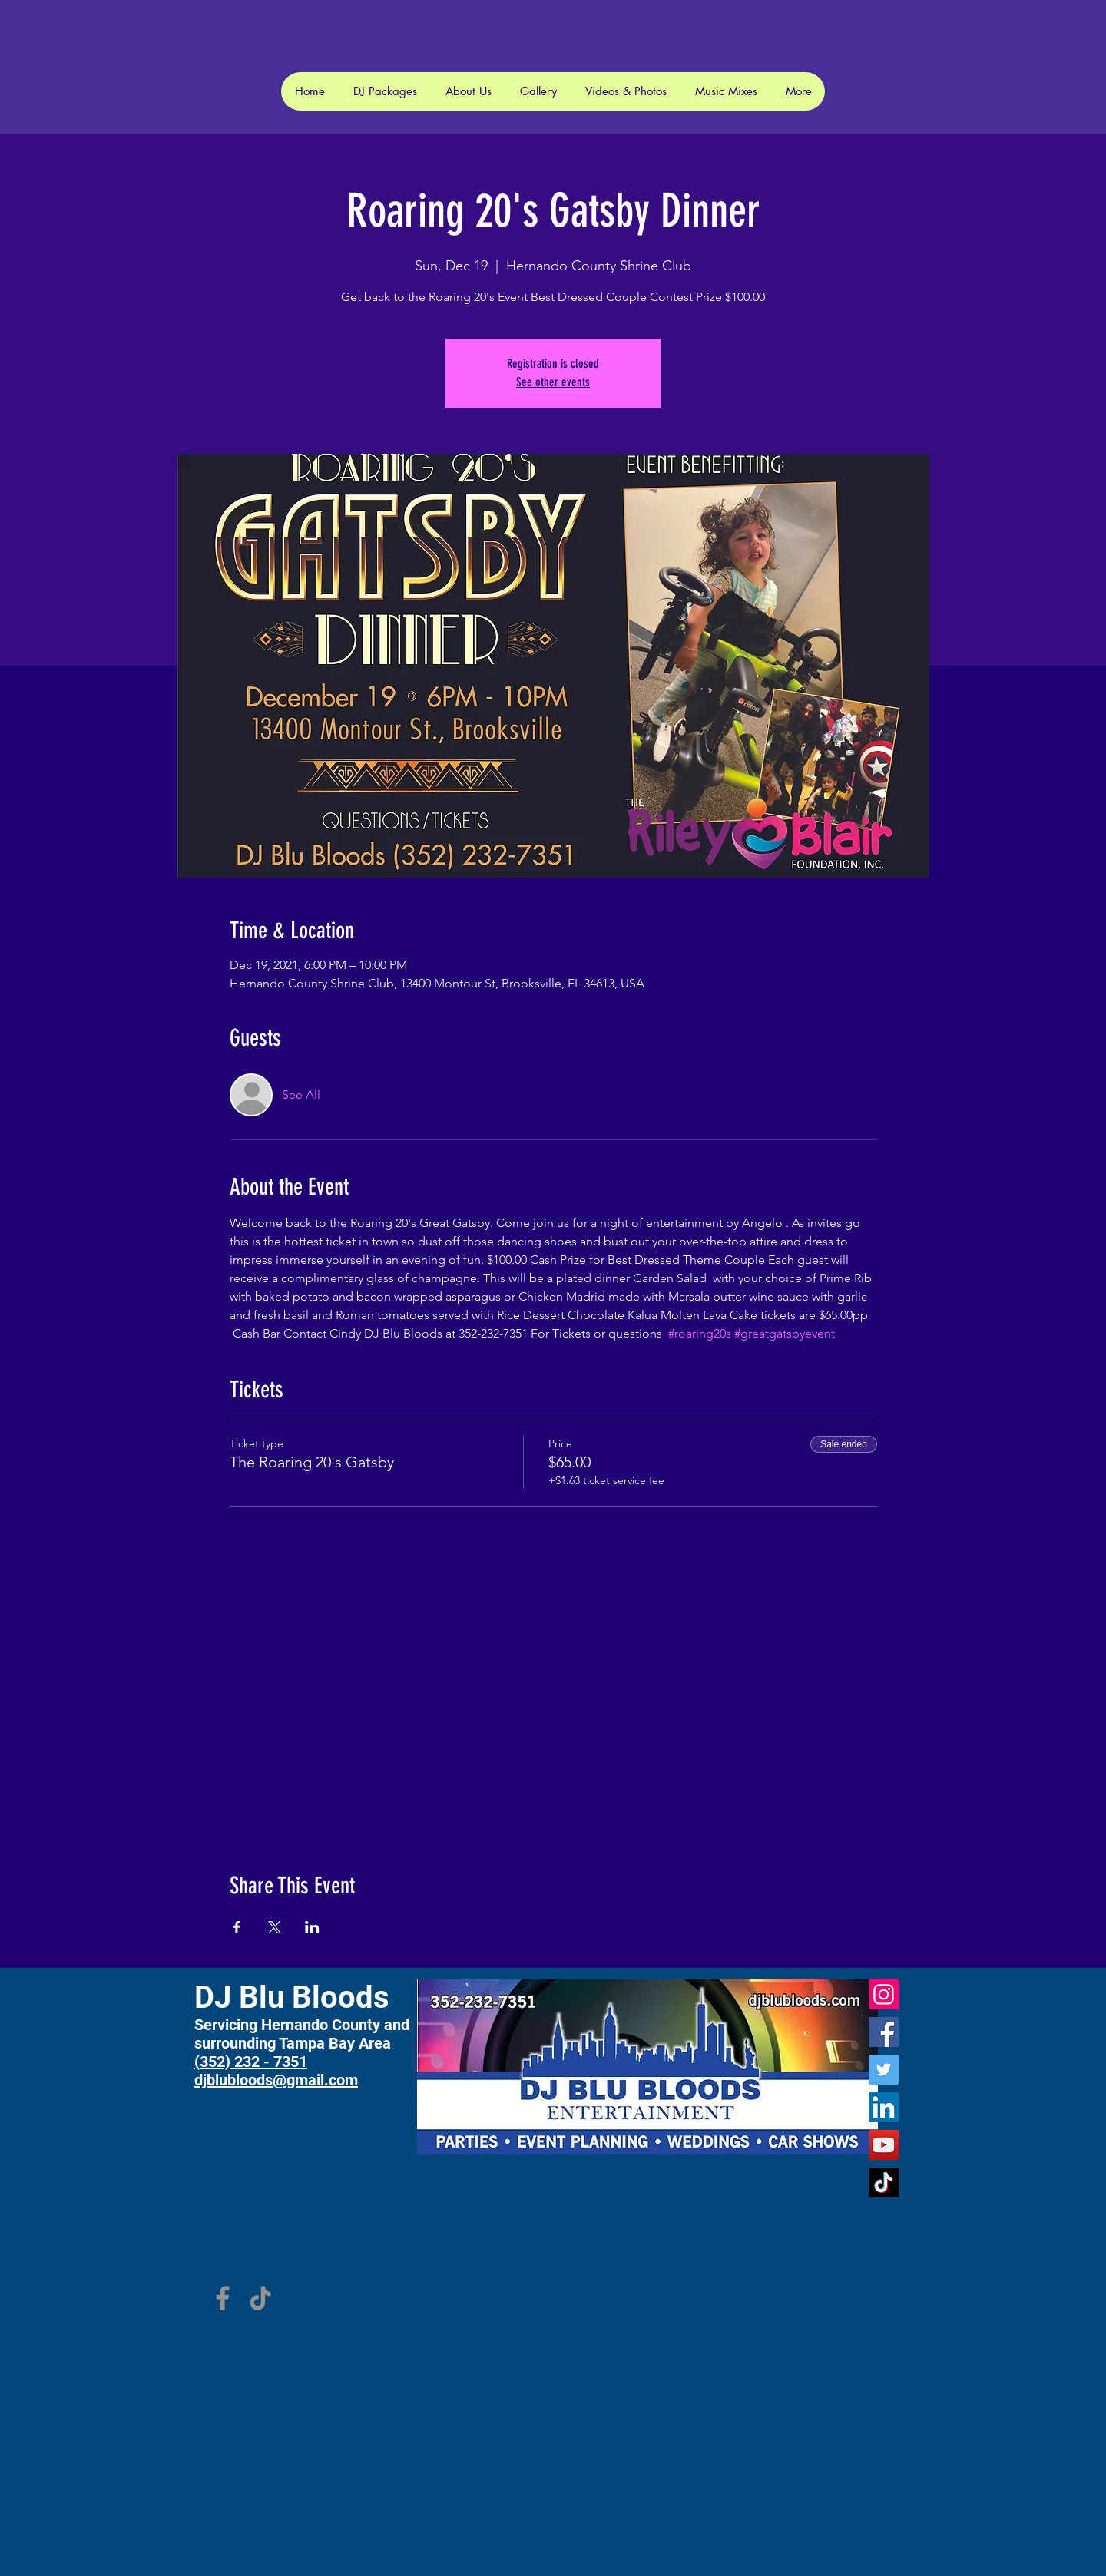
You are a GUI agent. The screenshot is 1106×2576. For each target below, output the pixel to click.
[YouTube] (884, 2145)
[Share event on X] (274, 1927)
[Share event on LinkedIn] (312, 1927)
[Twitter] (884, 2070)
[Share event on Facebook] (237, 1927)
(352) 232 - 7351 (250, 2061)
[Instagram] (884, 1994)
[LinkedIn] (884, 2107)
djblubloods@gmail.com (276, 2080)
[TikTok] (884, 2182)
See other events (553, 382)
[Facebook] (884, 2032)
